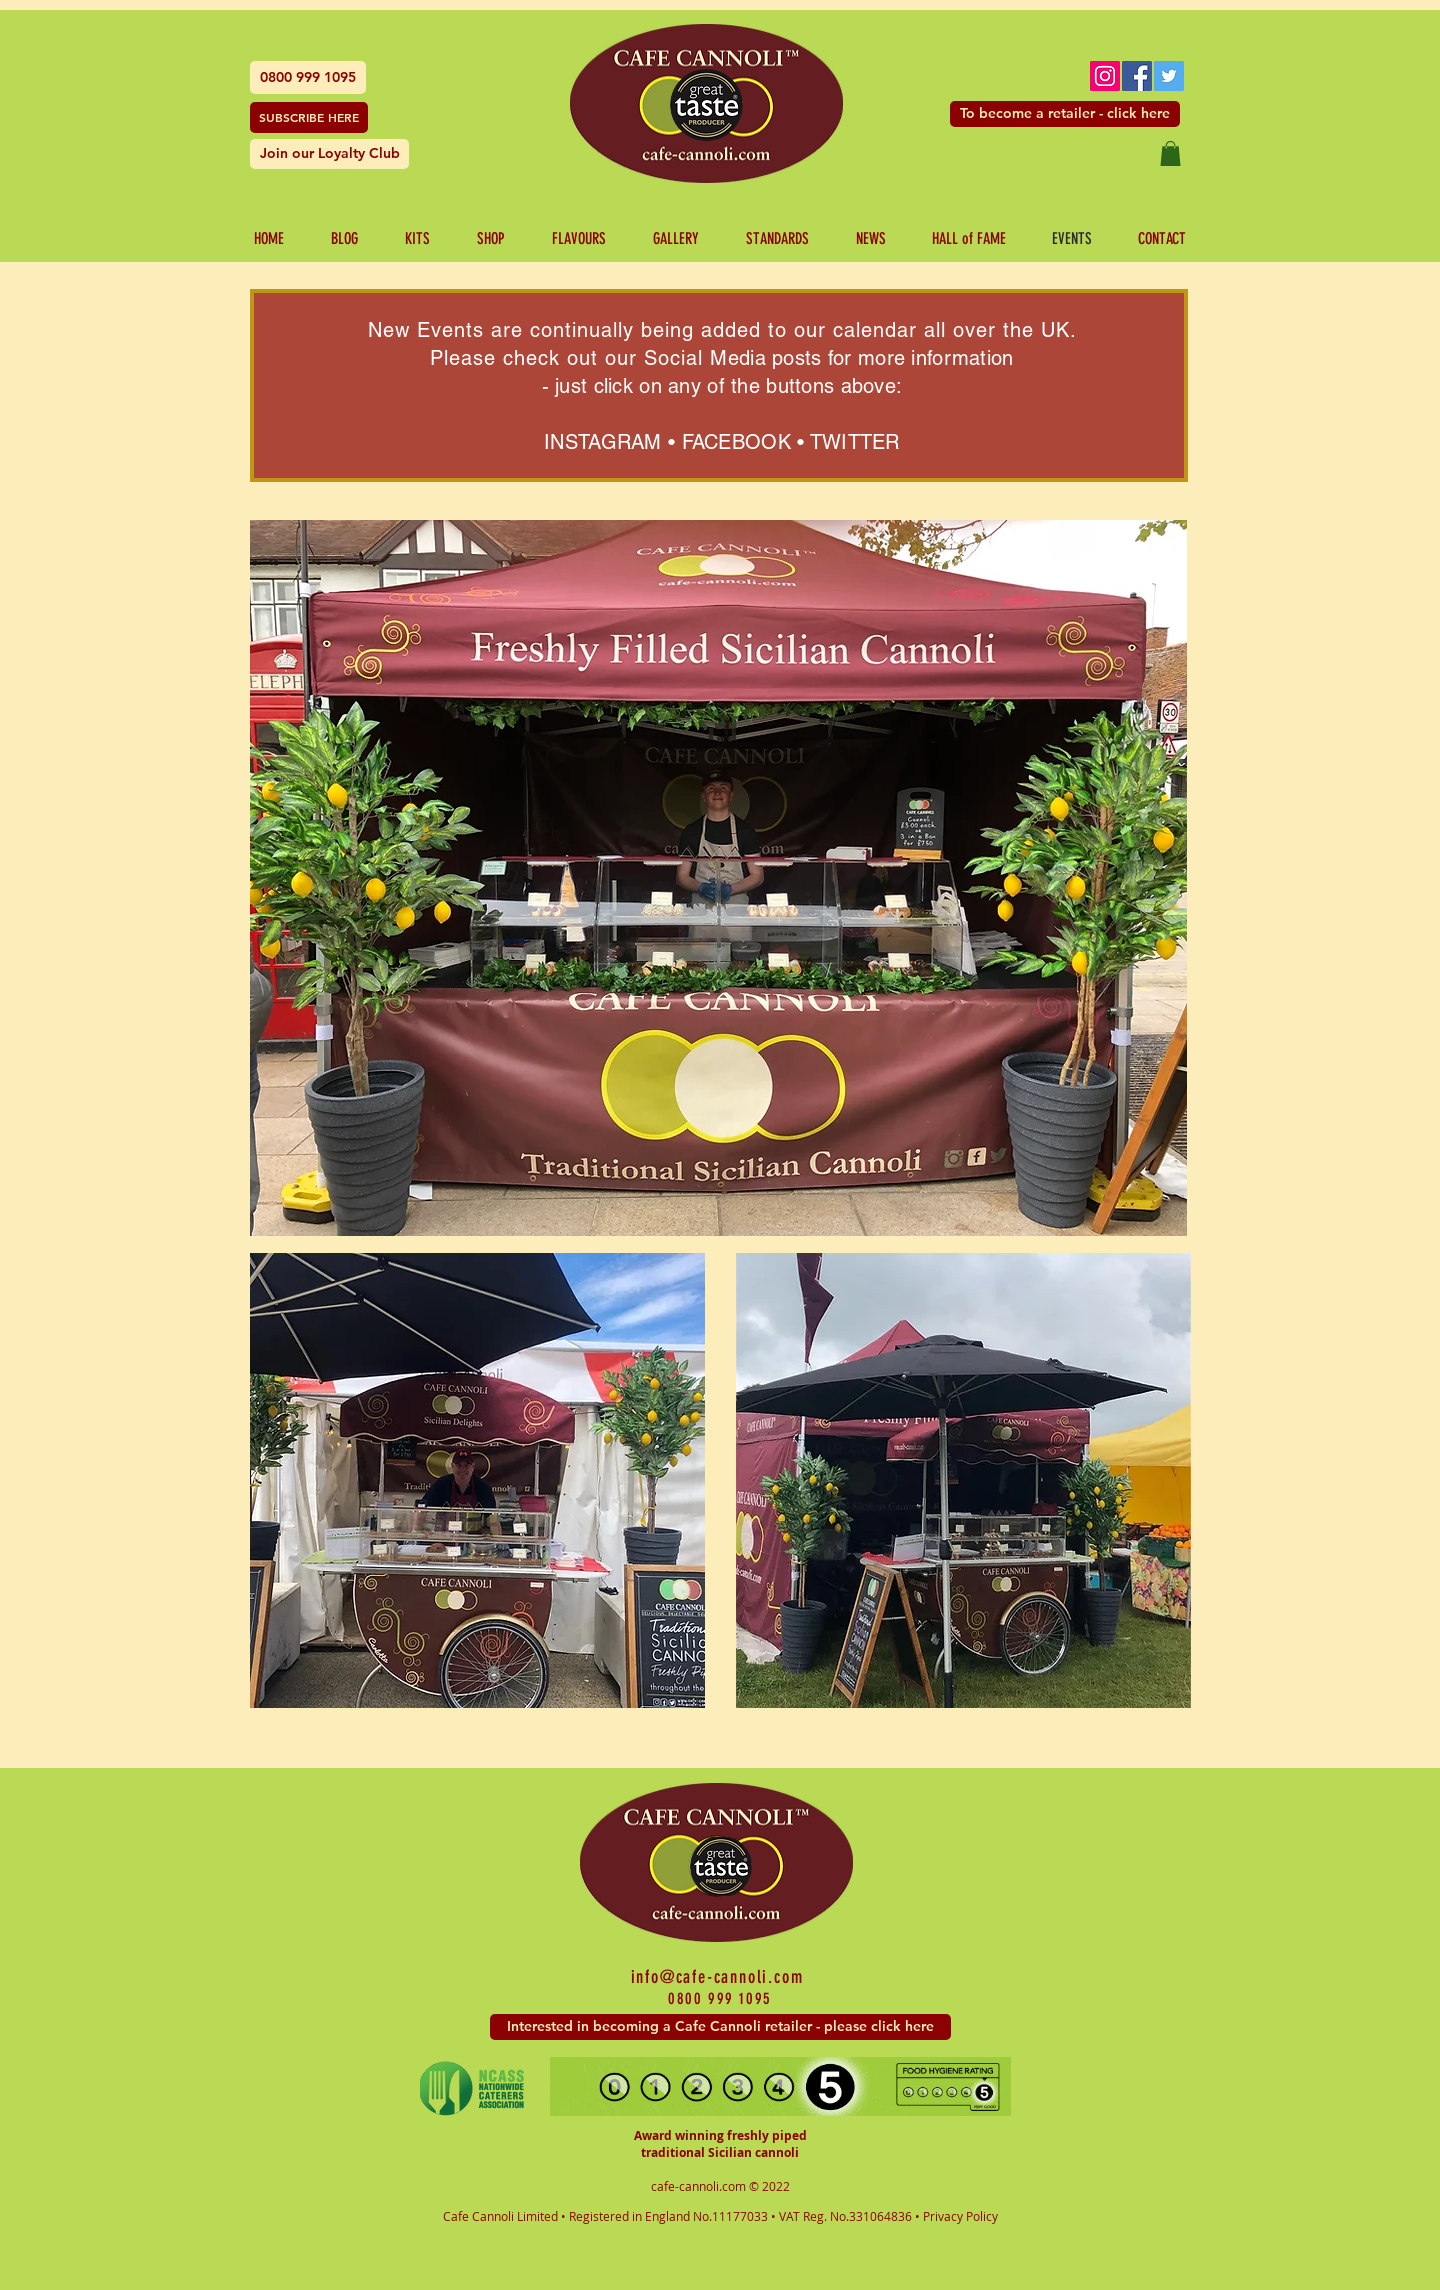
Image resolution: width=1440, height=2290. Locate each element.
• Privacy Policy (956, 2216)
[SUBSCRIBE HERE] (309, 117)
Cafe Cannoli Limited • (506, 2216)
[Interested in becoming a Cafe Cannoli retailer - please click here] (720, 2027)
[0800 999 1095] (308, 77)
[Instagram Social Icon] (1105, 76)
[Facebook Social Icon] (1137, 76)
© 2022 (769, 2186)
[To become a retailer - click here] (1065, 114)
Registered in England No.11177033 (670, 2216)
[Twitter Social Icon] (1169, 76)
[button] (1170, 153)
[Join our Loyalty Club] (329, 154)
